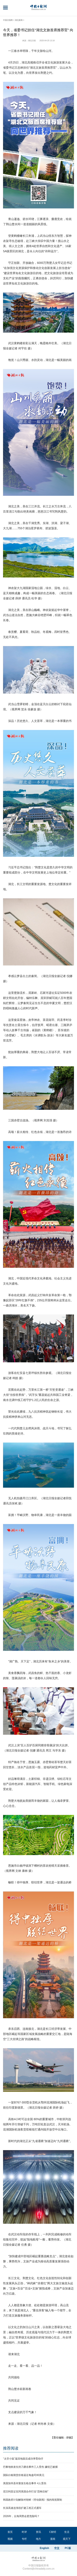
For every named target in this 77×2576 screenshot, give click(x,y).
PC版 (68, 2548)
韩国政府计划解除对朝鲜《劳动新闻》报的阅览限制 (32, 2499)
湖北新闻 (19, 20)
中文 (56, 2548)
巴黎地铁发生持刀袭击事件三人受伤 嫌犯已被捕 (30, 2467)
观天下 (67, 2539)
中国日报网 (8, 20)
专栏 (24, 2539)
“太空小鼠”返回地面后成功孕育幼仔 (23, 2458)
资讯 (38, 2532)
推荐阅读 (10, 2448)
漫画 (52, 2539)
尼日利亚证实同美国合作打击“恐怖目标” (25, 2491)
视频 (10, 2539)
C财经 (52, 2532)
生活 (66, 2532)
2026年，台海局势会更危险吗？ (21, 2516)
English (44, 2548)
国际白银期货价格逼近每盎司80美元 (23, 2475)
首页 (10, 2532)
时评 (24, 2532)
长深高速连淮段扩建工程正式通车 (22, 2508)
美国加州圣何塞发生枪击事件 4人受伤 (24, 2483)
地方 (38, 2539)
